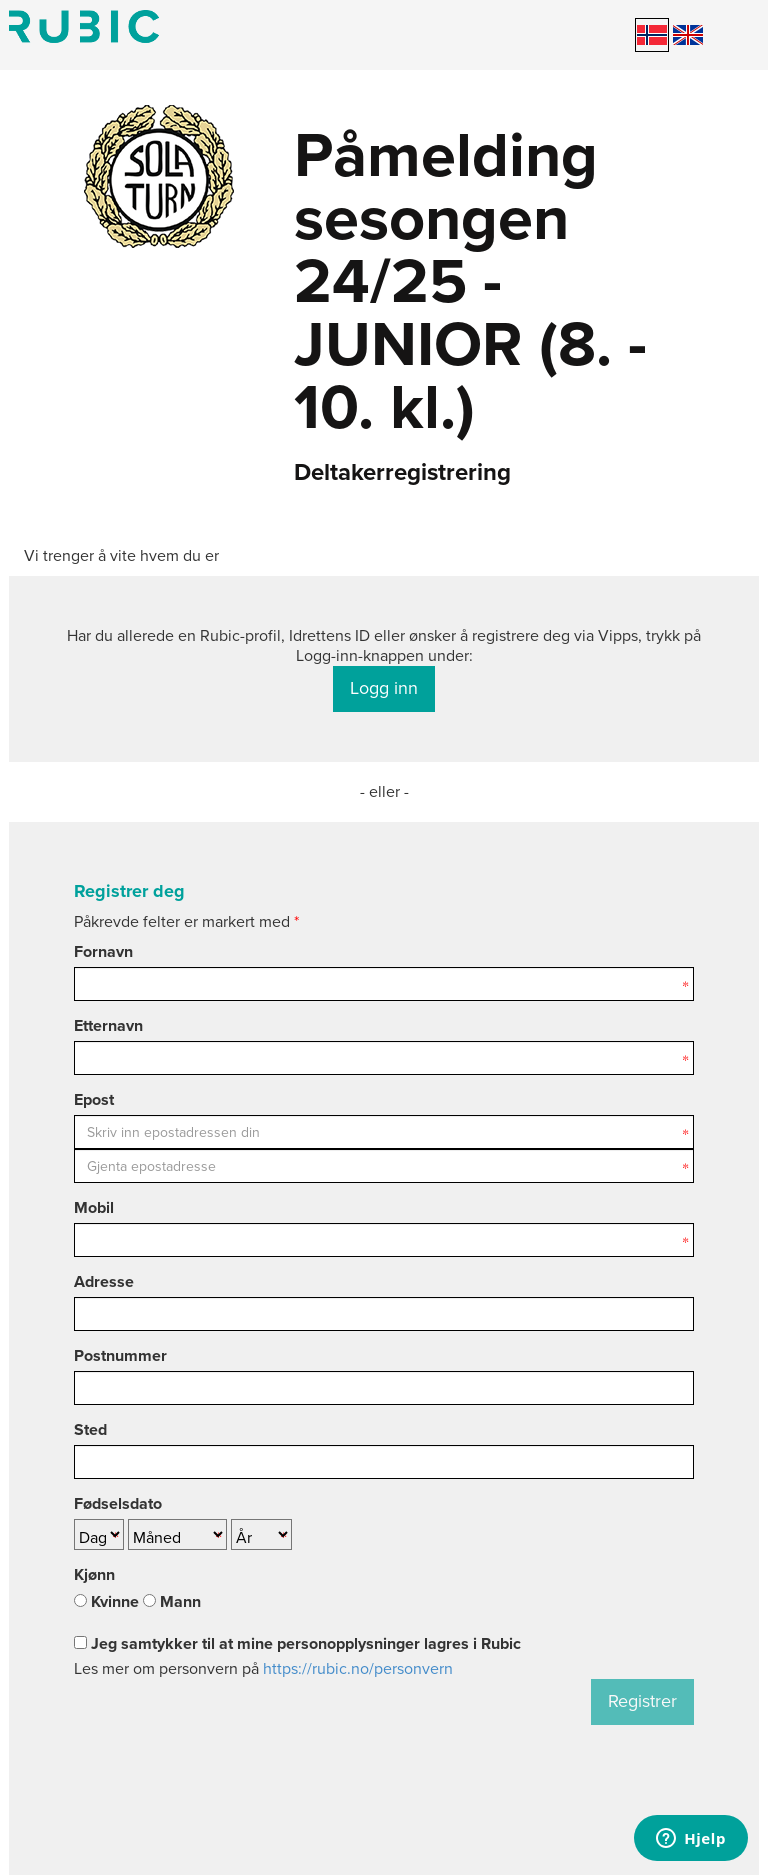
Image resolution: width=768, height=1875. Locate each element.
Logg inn (384, 688)
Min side (84, 26)
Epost (94, 1100)
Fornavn (103, 952)
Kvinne (106, 1602)
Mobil (94, 1208)
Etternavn (108, 1026)
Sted (90, 1430)
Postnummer (120, 1356)
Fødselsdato (118, 1504)
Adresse (104, 1282)
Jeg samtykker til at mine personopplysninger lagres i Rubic (297, 1644)
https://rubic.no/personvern (358, 1669)
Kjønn (94, 1575)
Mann (172, 1602)
